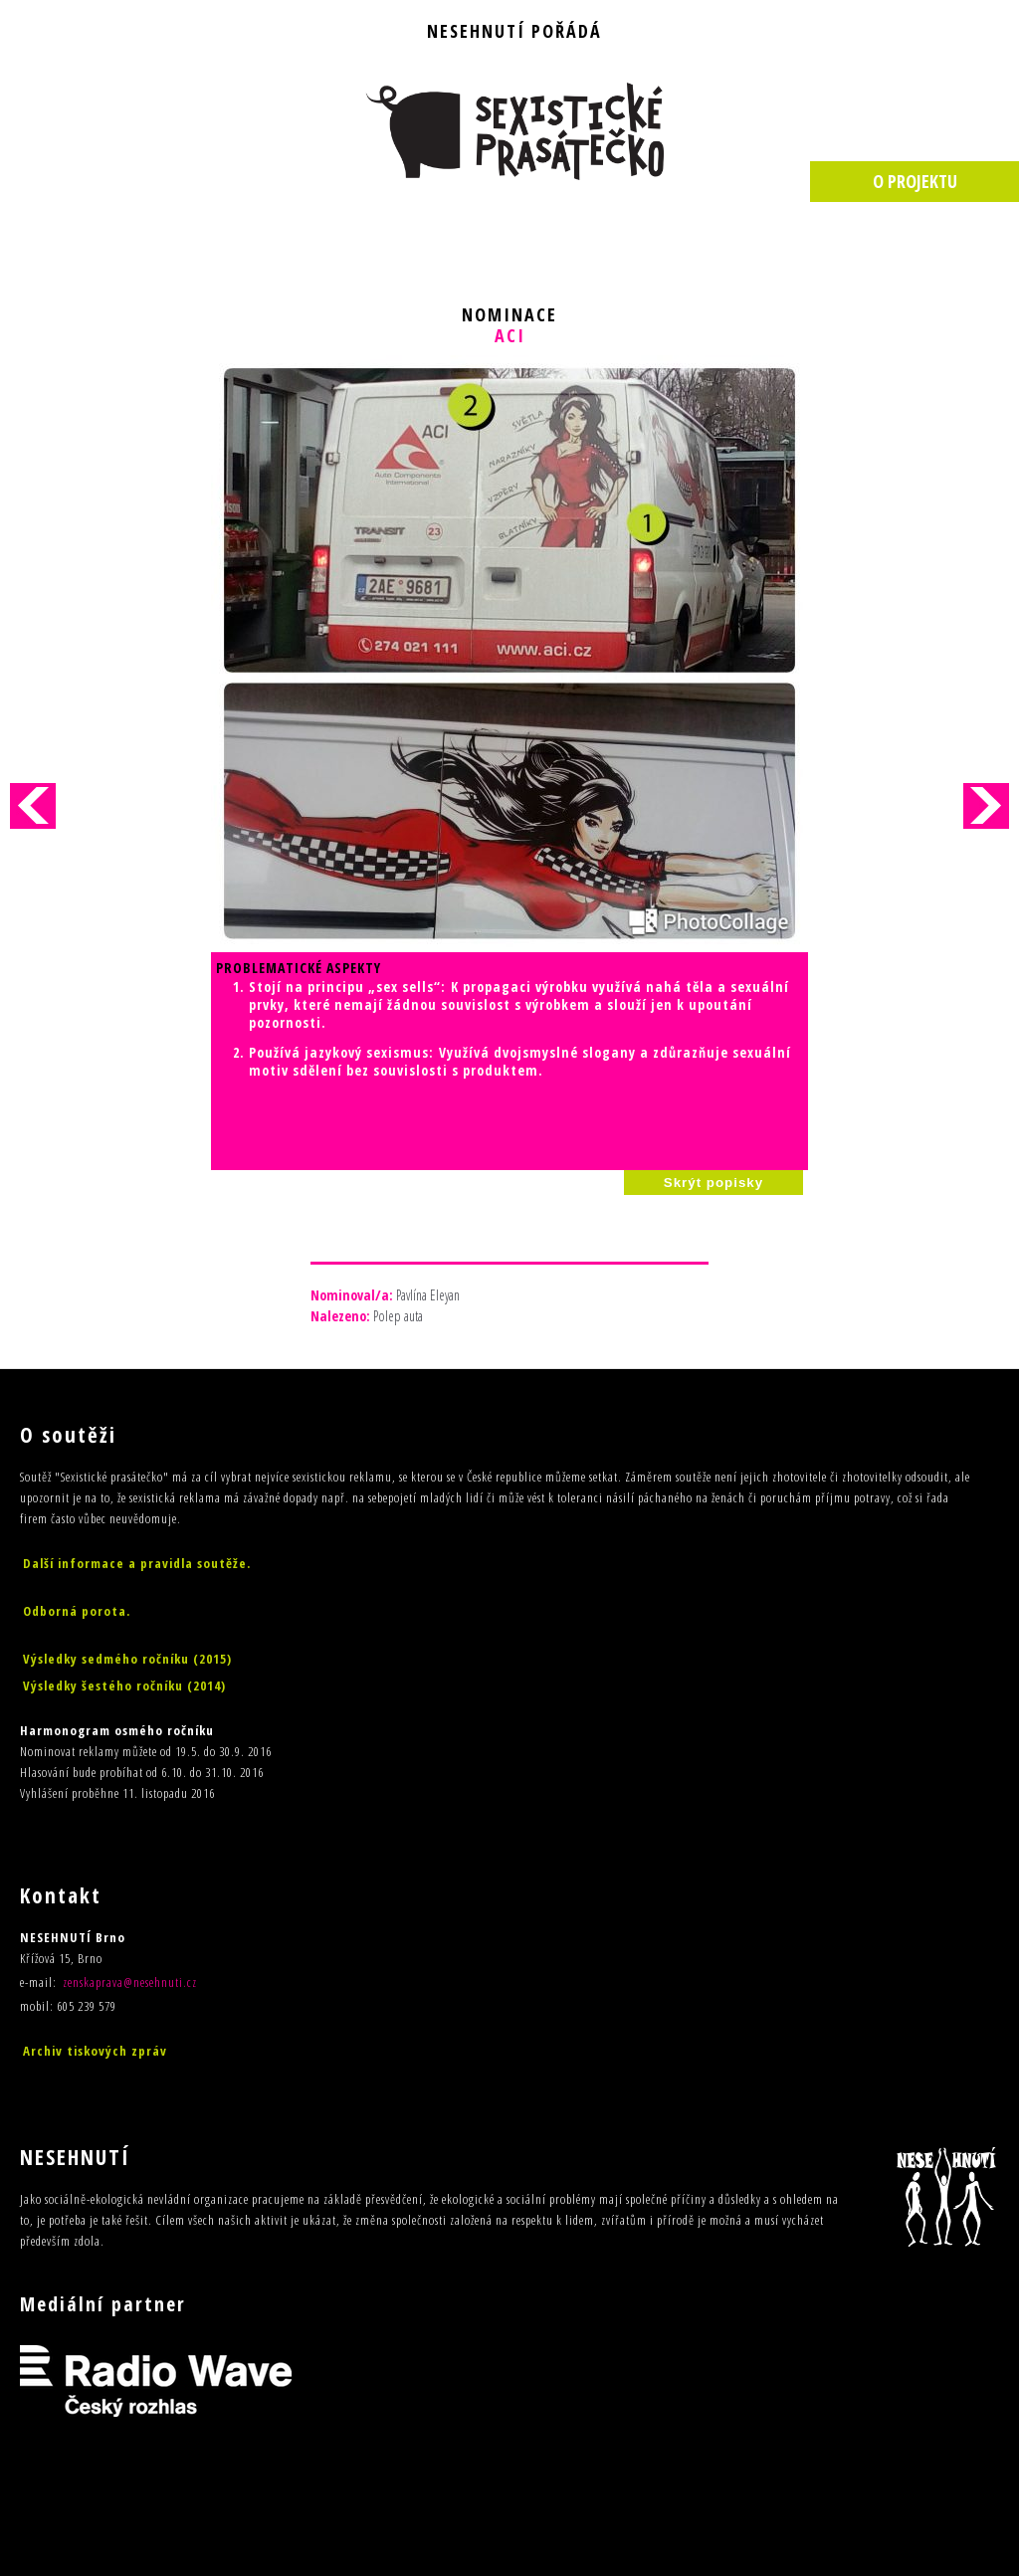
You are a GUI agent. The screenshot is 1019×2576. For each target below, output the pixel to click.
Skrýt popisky (713, 1182)
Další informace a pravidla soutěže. (137, 1563)
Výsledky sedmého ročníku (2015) (127, 1659)
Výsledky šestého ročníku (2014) (124, 1685)
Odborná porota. (76, 1611)
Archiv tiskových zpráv (95, 2051)
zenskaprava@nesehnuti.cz (130, 1982)
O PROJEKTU (915, 181)
